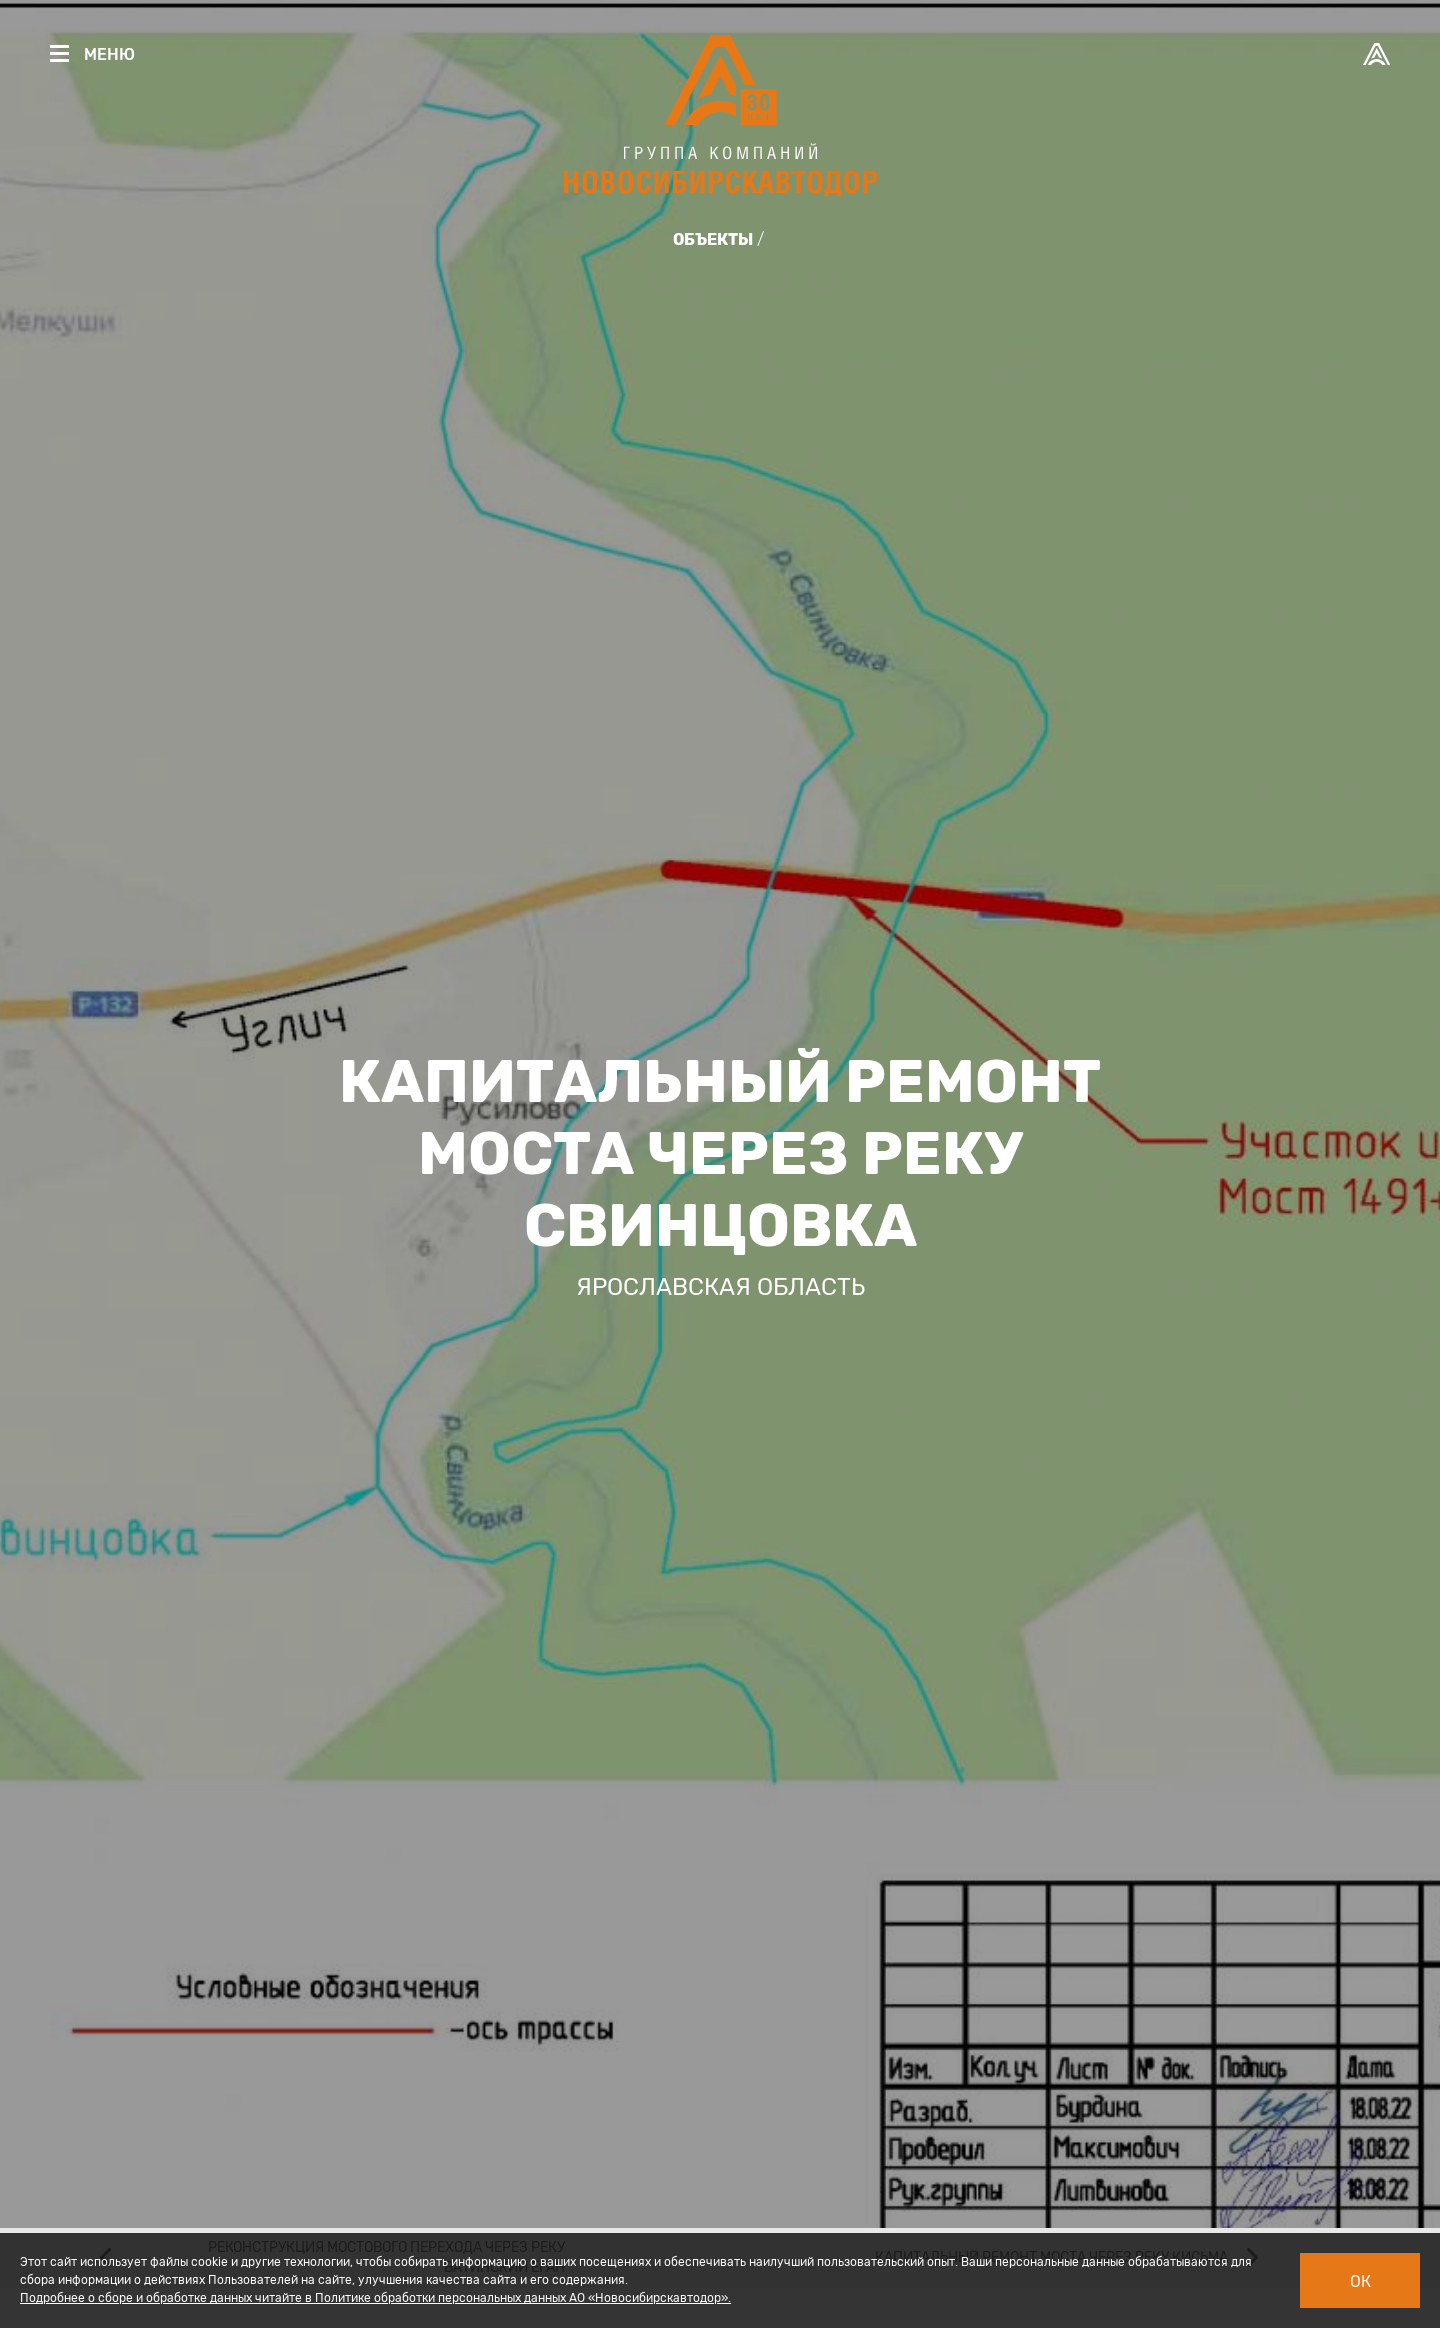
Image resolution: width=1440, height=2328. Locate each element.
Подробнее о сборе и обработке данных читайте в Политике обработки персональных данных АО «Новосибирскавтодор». (375, 2298)
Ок (1360, 2281)
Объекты (713, 239)
